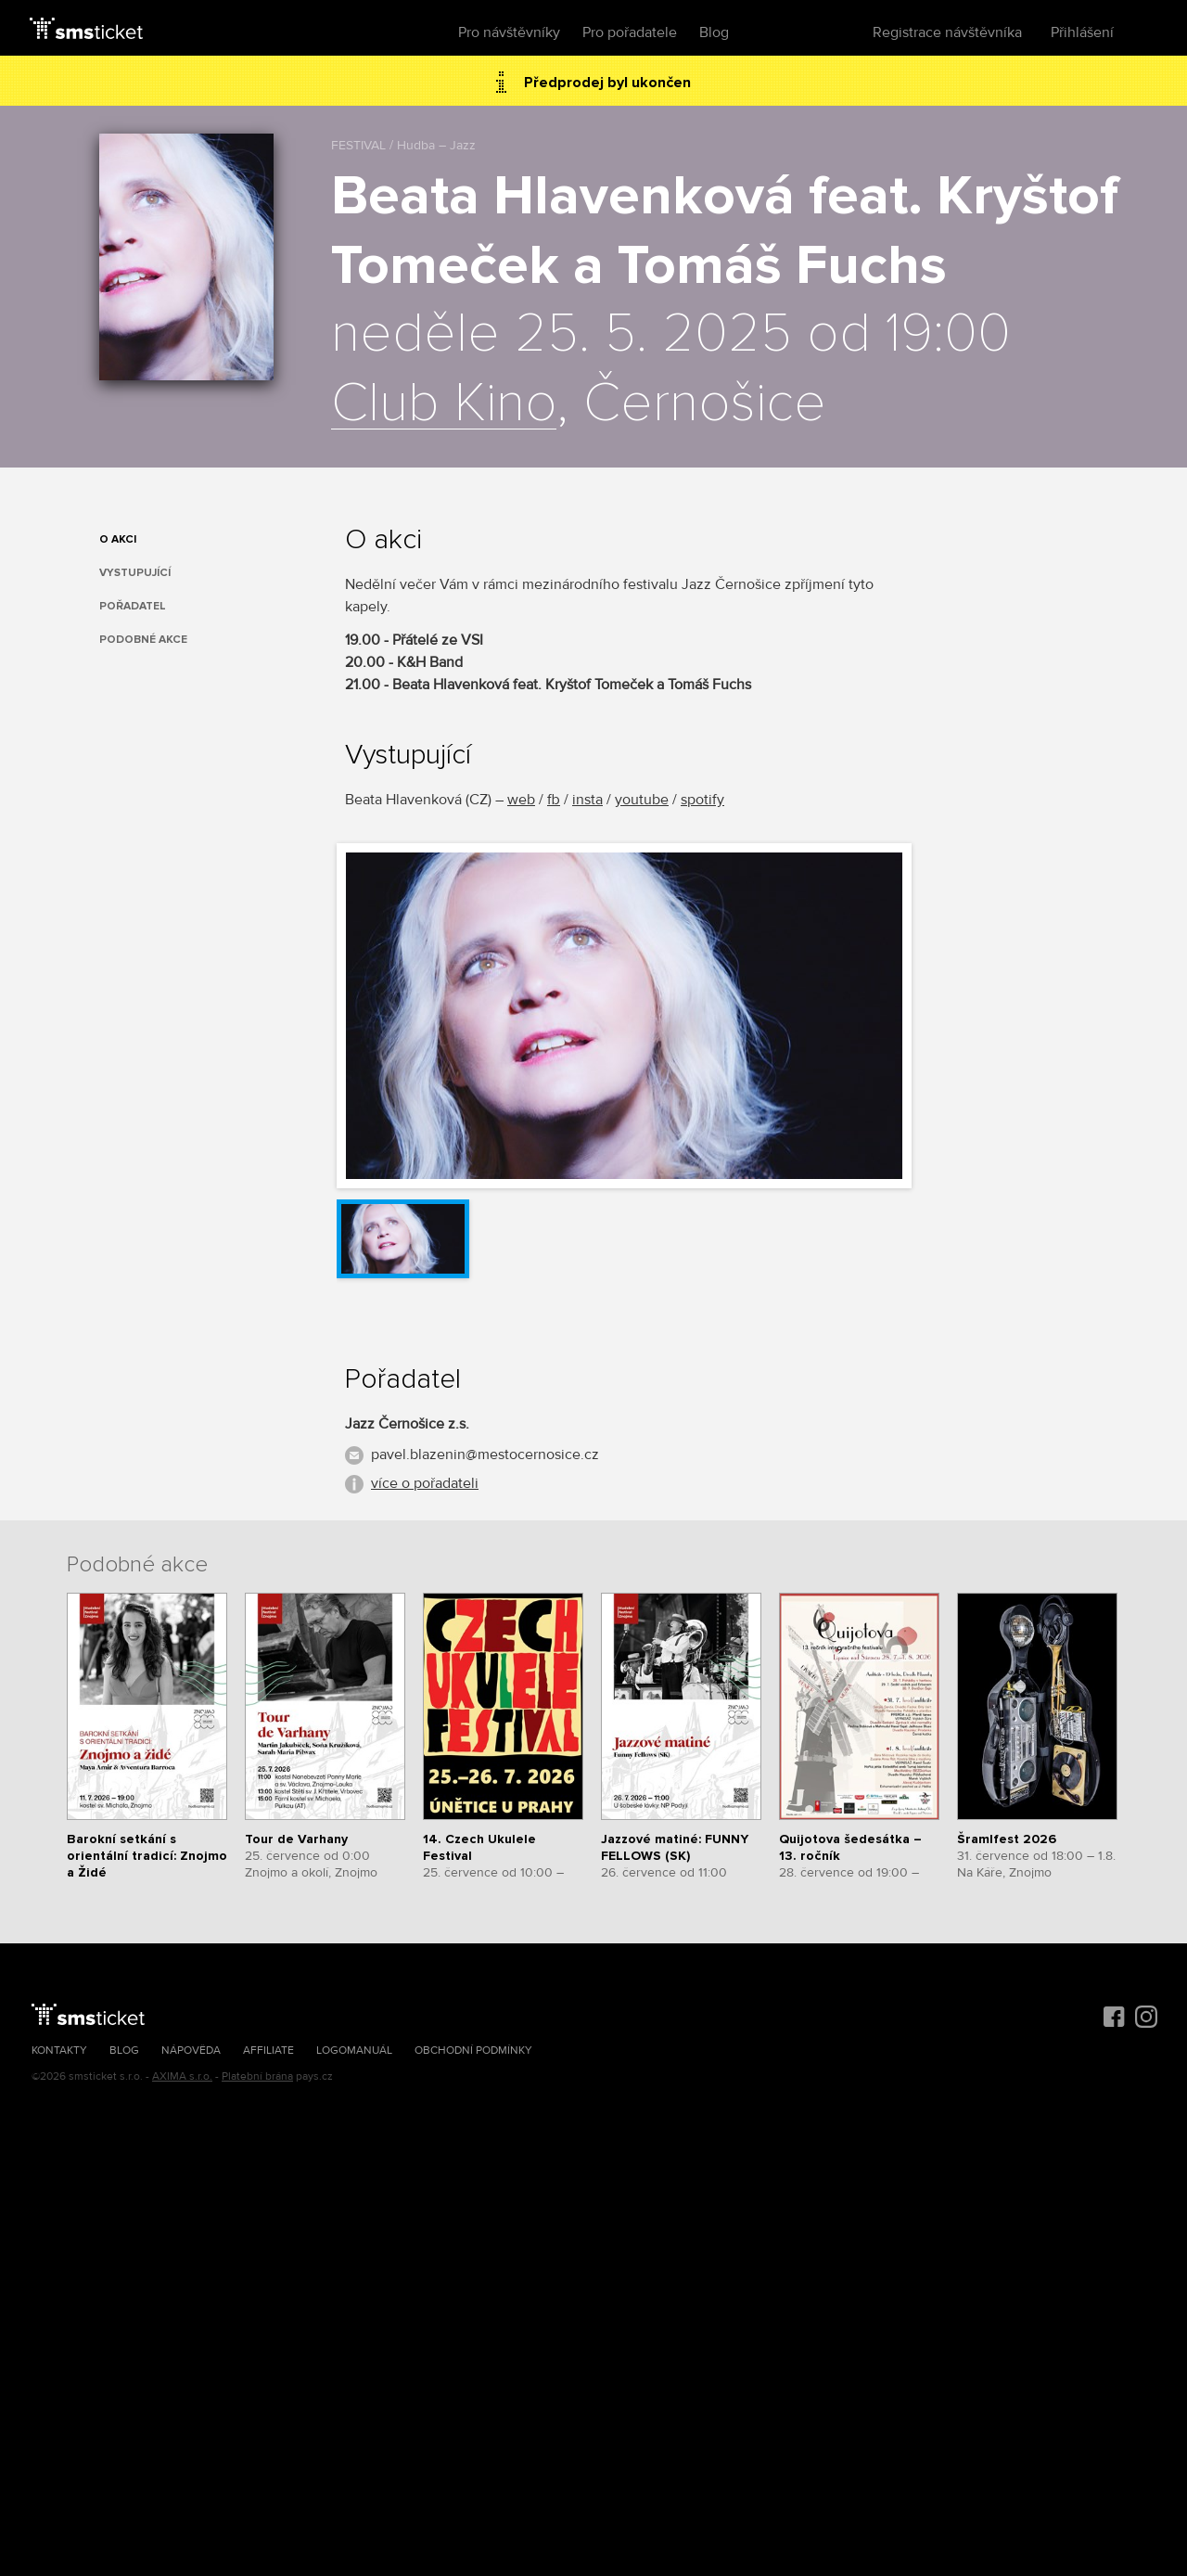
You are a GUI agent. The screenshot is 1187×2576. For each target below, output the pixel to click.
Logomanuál (354, 2050)
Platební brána (257, 2076)
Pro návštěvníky (509, 32)
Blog (714, 32)
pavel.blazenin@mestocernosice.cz (485, 1454)
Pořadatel (132, 606)
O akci (117, 539)
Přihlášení (1082, 32)
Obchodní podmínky (473, 2050)
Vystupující (135, 573)
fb (553, 799)
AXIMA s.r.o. (182, 2076)
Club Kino (443, 404)
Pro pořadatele (629, 32)
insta (587, 799)
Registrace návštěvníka (947, 32)
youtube (642, 799)
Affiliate (268, 2050)
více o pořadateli (425, 1483)
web (521, 799)
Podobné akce (143, 640)
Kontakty (59, 2050)
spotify (702, 799)
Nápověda (191, 2050)
